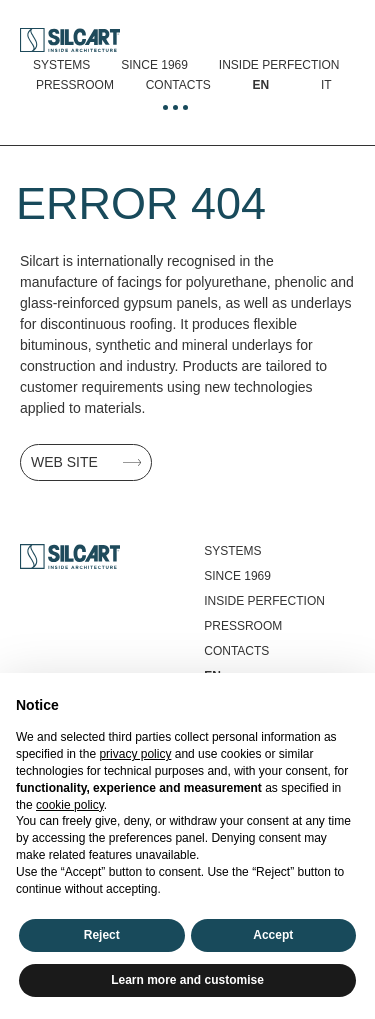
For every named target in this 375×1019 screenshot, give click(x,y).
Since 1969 (154, 65)
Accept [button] (273, 935)
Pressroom (75, 85)
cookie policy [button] (70, 805)
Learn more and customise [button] (187, 980)
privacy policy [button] (135, 754)
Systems (61, 65)
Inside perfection (279, 65)
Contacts (178, 85)
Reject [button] (102, 935)
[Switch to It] (326, 85)
